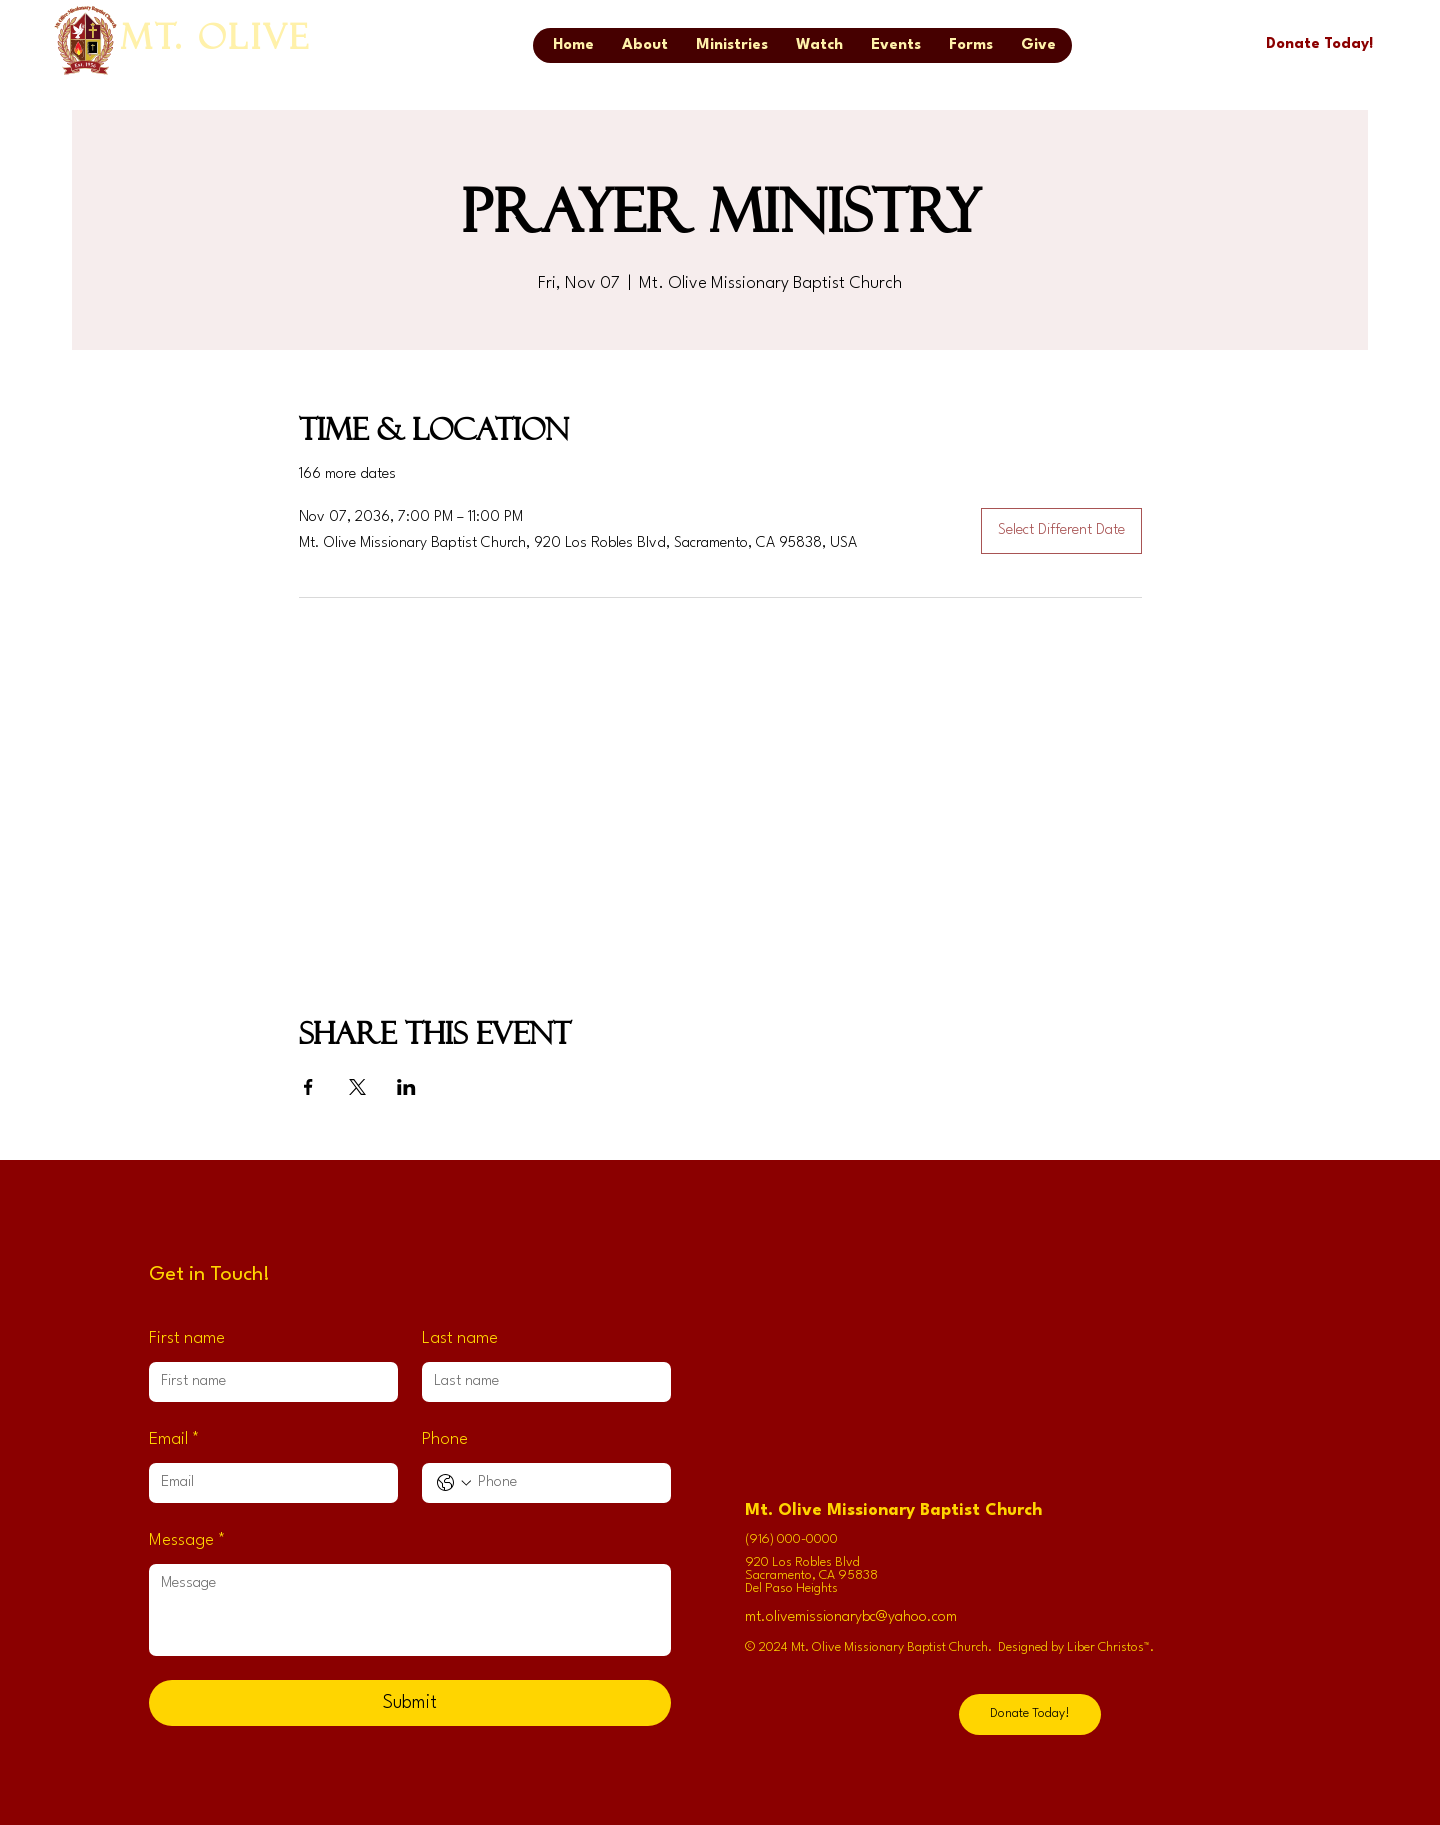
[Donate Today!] (1319, 45)
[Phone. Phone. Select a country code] (454, 1483)
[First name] (267, 1382)
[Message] (410, 1610)
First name (187, 1338)
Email (174, 1440)
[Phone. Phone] (566, 1483)
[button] (971, 45)
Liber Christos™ (1108, 1647)
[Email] (267, 1483)
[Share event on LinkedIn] (406, 1087)
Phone (445, 1439)
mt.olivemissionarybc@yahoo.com (851, 1617)
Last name (460, 1338)
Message (187, 1541)
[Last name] (540, 1382)
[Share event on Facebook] (308, 1087)
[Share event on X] (357, 1087)
